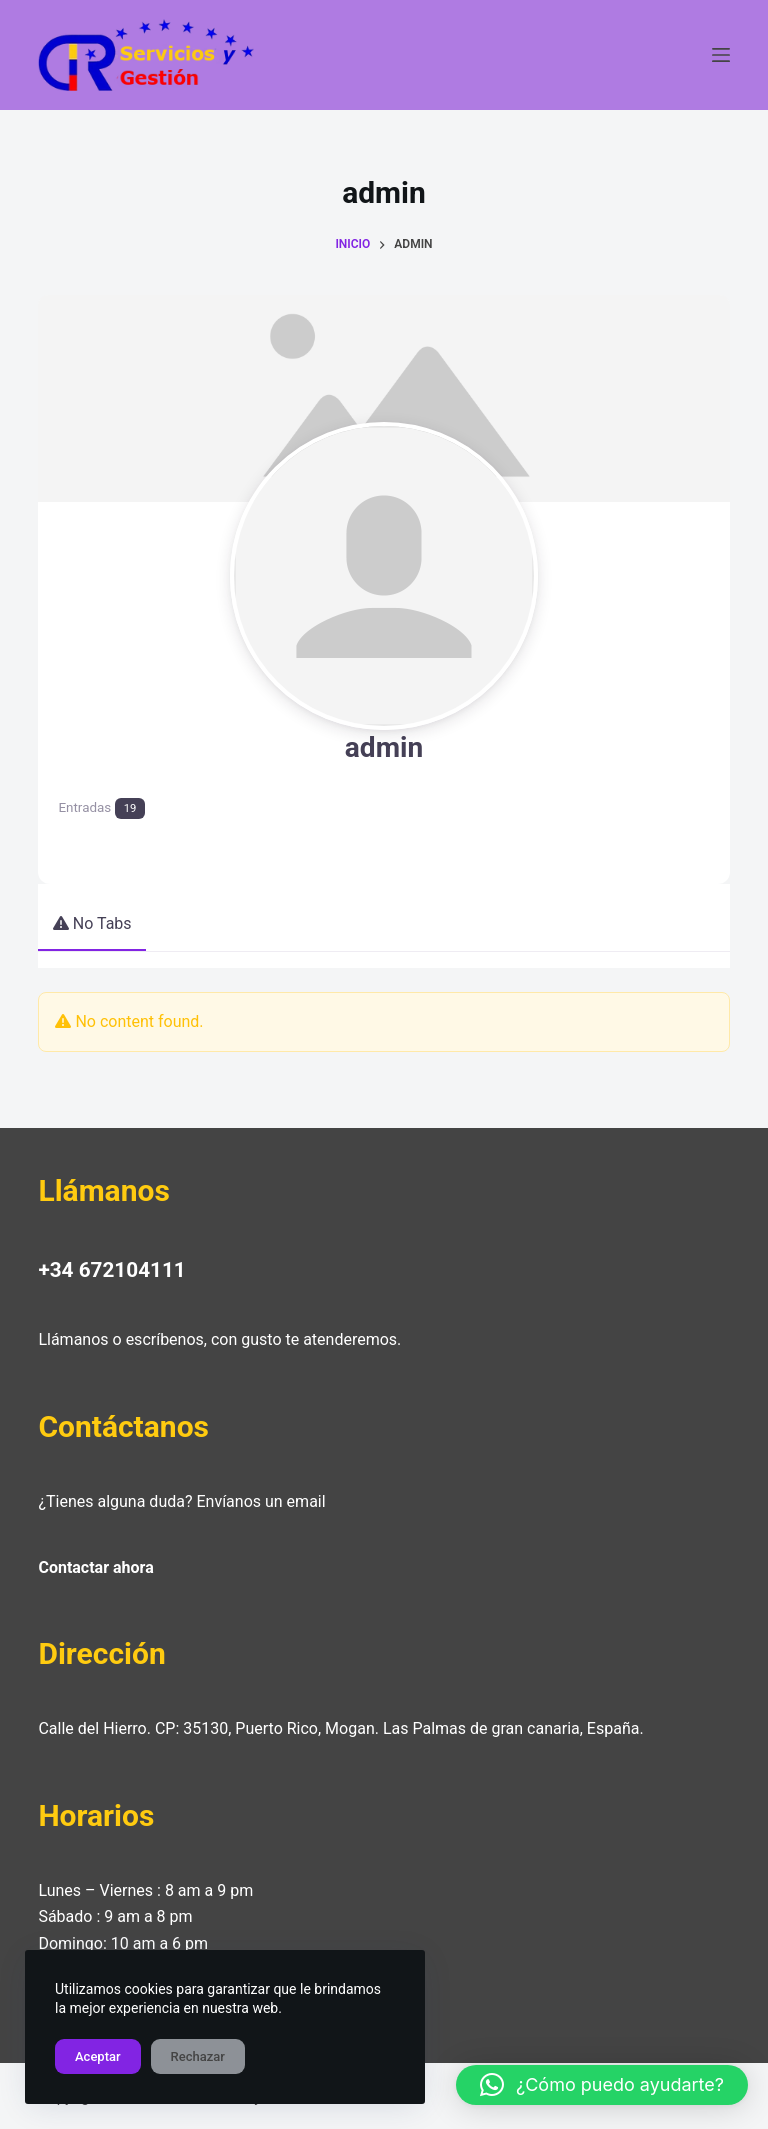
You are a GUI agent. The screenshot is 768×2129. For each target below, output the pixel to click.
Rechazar (198, 2056)
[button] (602, 2085)
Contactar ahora (95, 1563)
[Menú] (721, 55)
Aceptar (98, 2056)
